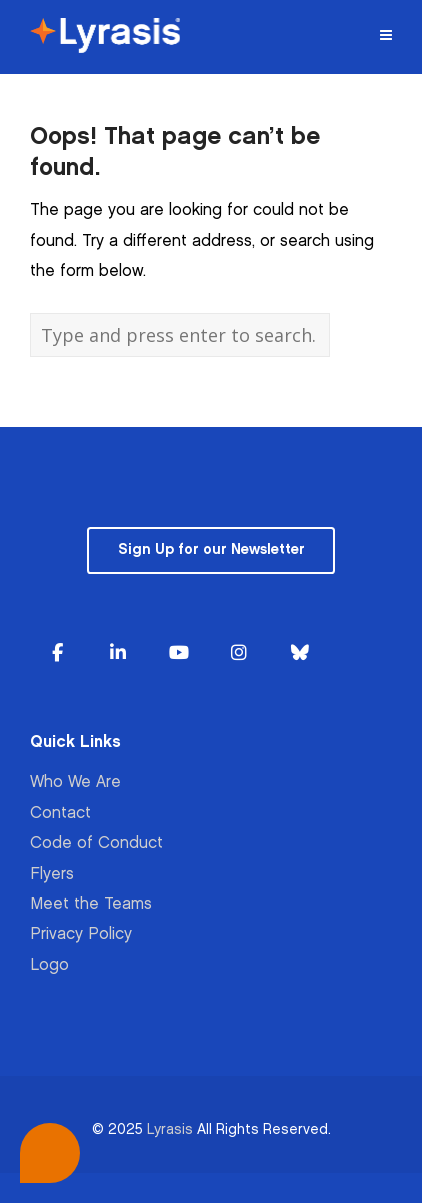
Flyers (52, 874)
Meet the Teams (91, 904)
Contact (60, 813)
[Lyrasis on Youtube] (179, 653)
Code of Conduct (96, 843)
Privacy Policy (81, 934)
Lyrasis (170, 1129)
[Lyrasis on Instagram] (239, 653)
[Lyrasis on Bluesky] (300, 653)
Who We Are (75, 782)
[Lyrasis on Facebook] (57, 653)
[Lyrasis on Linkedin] (118, 653)
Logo (49, 965)
